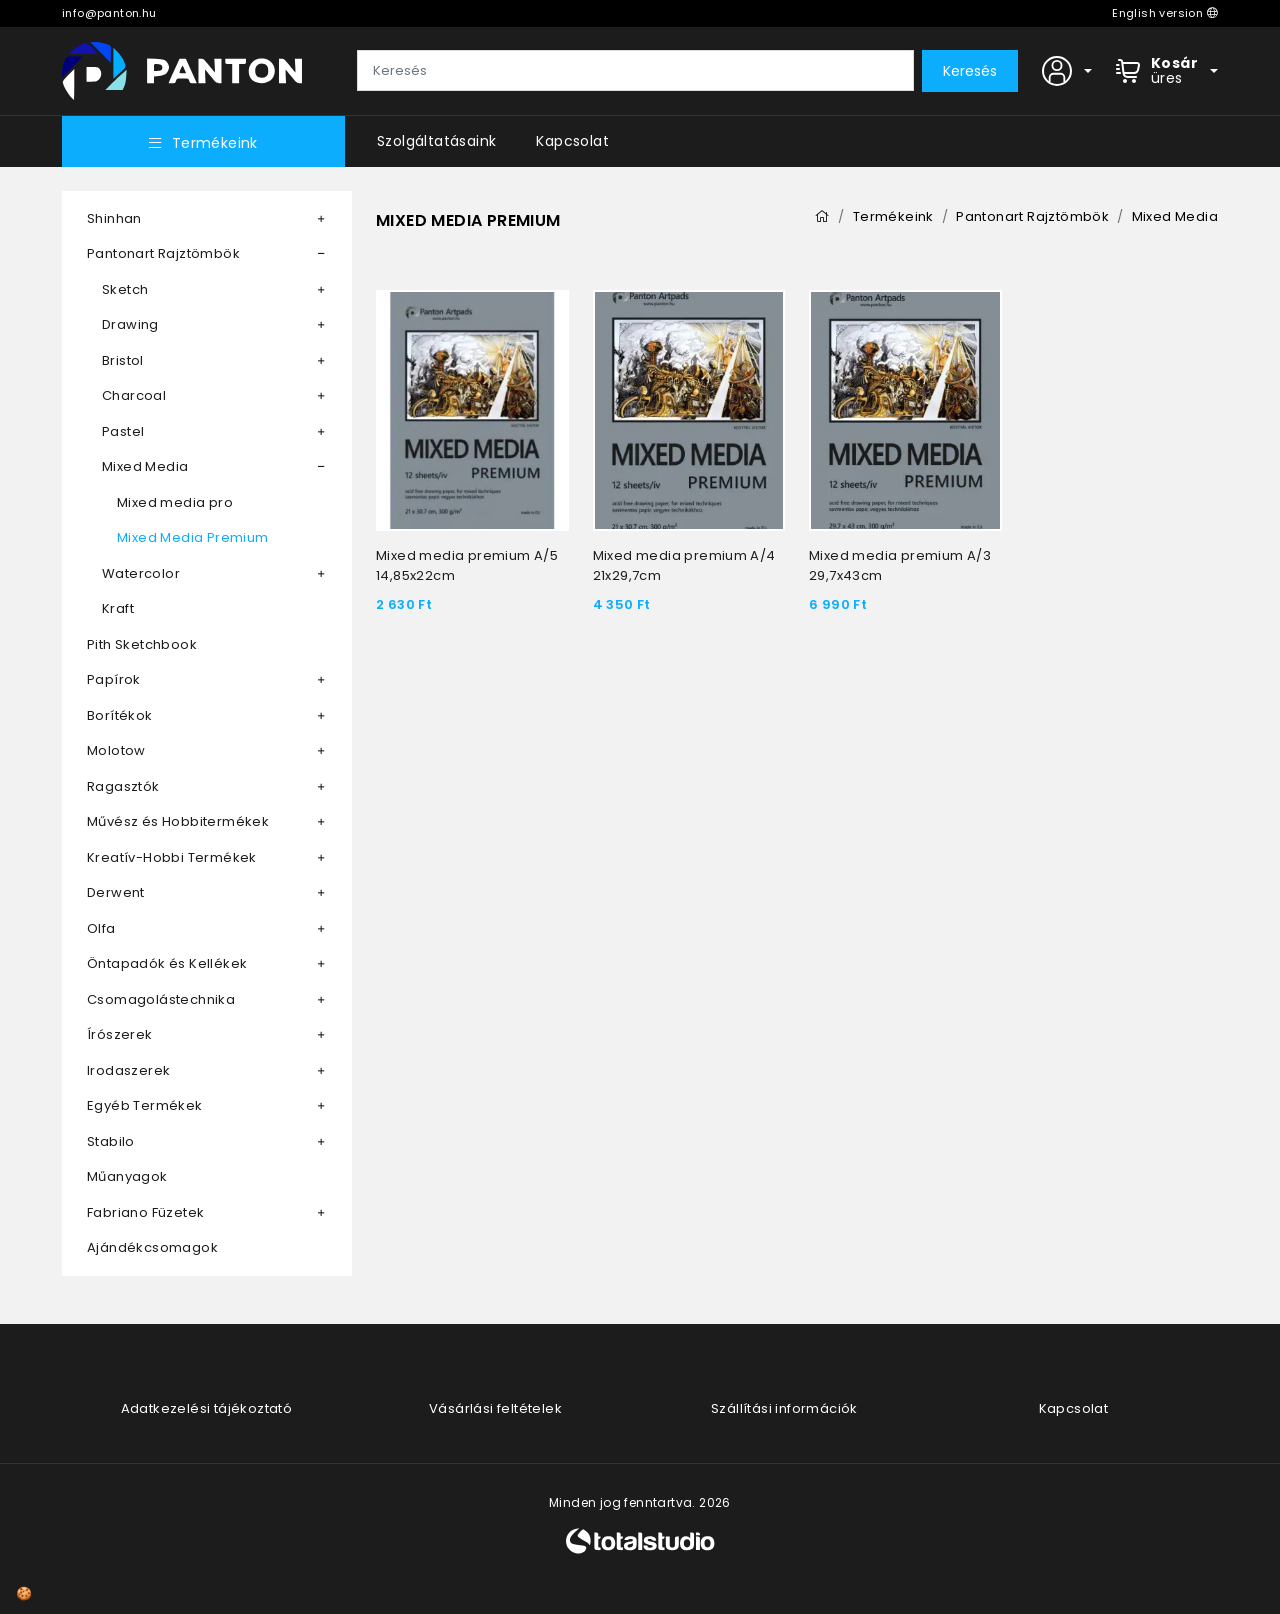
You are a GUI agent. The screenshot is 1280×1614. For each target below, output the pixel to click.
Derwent (116, 892)
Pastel (123, 431)
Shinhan (114, 218)
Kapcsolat (572, 141)
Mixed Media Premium (193, 537)
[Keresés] (635, 71)
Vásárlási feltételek (495, 1408)
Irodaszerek (128, 1070)
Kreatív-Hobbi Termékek (172, 857)
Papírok (114, 679)
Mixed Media (145, 466)
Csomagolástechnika (161, 999)
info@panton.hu (109, 13)
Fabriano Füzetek (145, 1212)
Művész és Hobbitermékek (178, 821)
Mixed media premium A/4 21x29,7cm (684, 565)
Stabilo (111, 1141)
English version (1165, 13)
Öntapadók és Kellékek (167, 963)
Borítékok (120, 715)
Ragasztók (123, 786)
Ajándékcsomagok (152, 1247)
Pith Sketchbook (142, 644)
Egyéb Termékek (145, 1105)
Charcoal (134, 395)
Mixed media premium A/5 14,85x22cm (467, 565)
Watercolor (141, 573)
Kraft (118, 608)
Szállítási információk (784, 1408)
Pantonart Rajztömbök (163, 253)
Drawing (130, 324)
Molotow (116, 750)
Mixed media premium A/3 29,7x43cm (900, 565)
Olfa (101, 928)
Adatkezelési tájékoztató (207, 1408)
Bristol (123, 360)
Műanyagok (127, 1176)
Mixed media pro (175, 502)
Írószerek (120, 1034)
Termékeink (203, 143)
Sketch (125, 289)
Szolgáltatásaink (436, 141)
